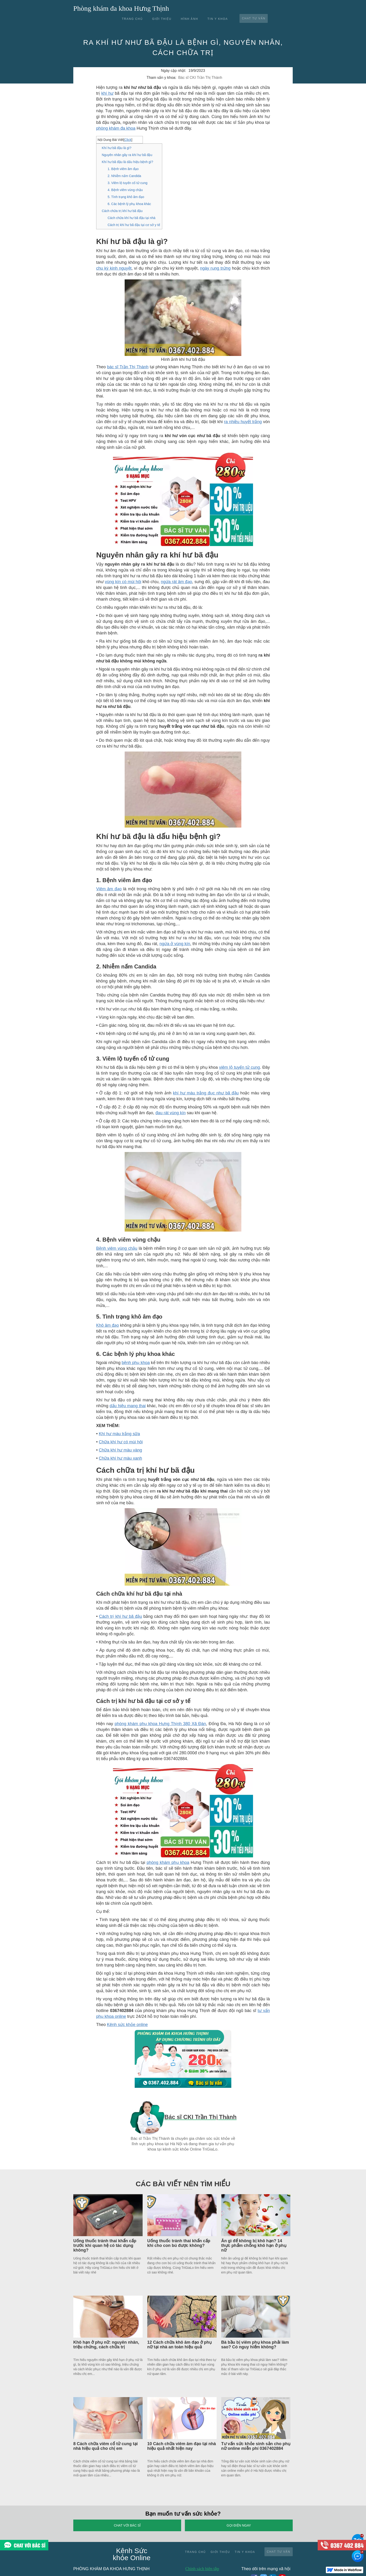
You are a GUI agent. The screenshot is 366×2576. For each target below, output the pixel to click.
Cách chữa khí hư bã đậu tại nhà (131, 218)
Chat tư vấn (278, 2551)
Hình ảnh (189, 19)
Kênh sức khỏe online (127, 2024)
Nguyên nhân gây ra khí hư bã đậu (127, 155)
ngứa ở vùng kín (174, 943)
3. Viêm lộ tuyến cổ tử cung (127, 183)
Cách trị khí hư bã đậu (120, 1616)
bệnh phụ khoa (136, 1362)
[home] (121, 7)
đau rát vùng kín (170, 1112)
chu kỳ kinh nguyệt (114, 268)
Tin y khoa (218, 19)
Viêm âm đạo (109, 889)
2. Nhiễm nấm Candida (124, 176)
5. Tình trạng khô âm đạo (126, 197)
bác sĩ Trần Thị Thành (128, 367)
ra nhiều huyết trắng (243, 421)
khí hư (107, 93)
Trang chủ (132, 19)
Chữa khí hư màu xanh (120, 1458)
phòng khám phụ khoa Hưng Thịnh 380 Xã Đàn (160, 1723)
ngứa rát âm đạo (176, 581)
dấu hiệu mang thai (128, 1405)
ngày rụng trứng (215, 268)
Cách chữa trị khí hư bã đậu (122, 211)
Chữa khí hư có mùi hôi (121, 1442)
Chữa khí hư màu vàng (120, 1450)
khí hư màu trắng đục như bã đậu (206, 1093)
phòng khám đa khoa (115, 128)
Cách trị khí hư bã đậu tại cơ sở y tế (134, 225)
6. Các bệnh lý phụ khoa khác (129, 204)
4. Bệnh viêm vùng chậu (125, 190)
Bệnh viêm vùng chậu (116, 1248)
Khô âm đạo (107, 1325)
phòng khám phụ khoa (168, 1862)
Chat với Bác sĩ (127, 2525)
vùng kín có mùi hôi (123, 581)
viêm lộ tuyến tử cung (239, 1067)
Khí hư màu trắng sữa (119, 1433)
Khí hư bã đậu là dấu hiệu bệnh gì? (127, 162)
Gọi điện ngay (239, 2525)
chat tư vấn (253, 18)
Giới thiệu (162, 19)
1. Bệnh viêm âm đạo (123, 169)
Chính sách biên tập (202, 2568)
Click (127, 140)
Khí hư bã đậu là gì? (116, 148)
